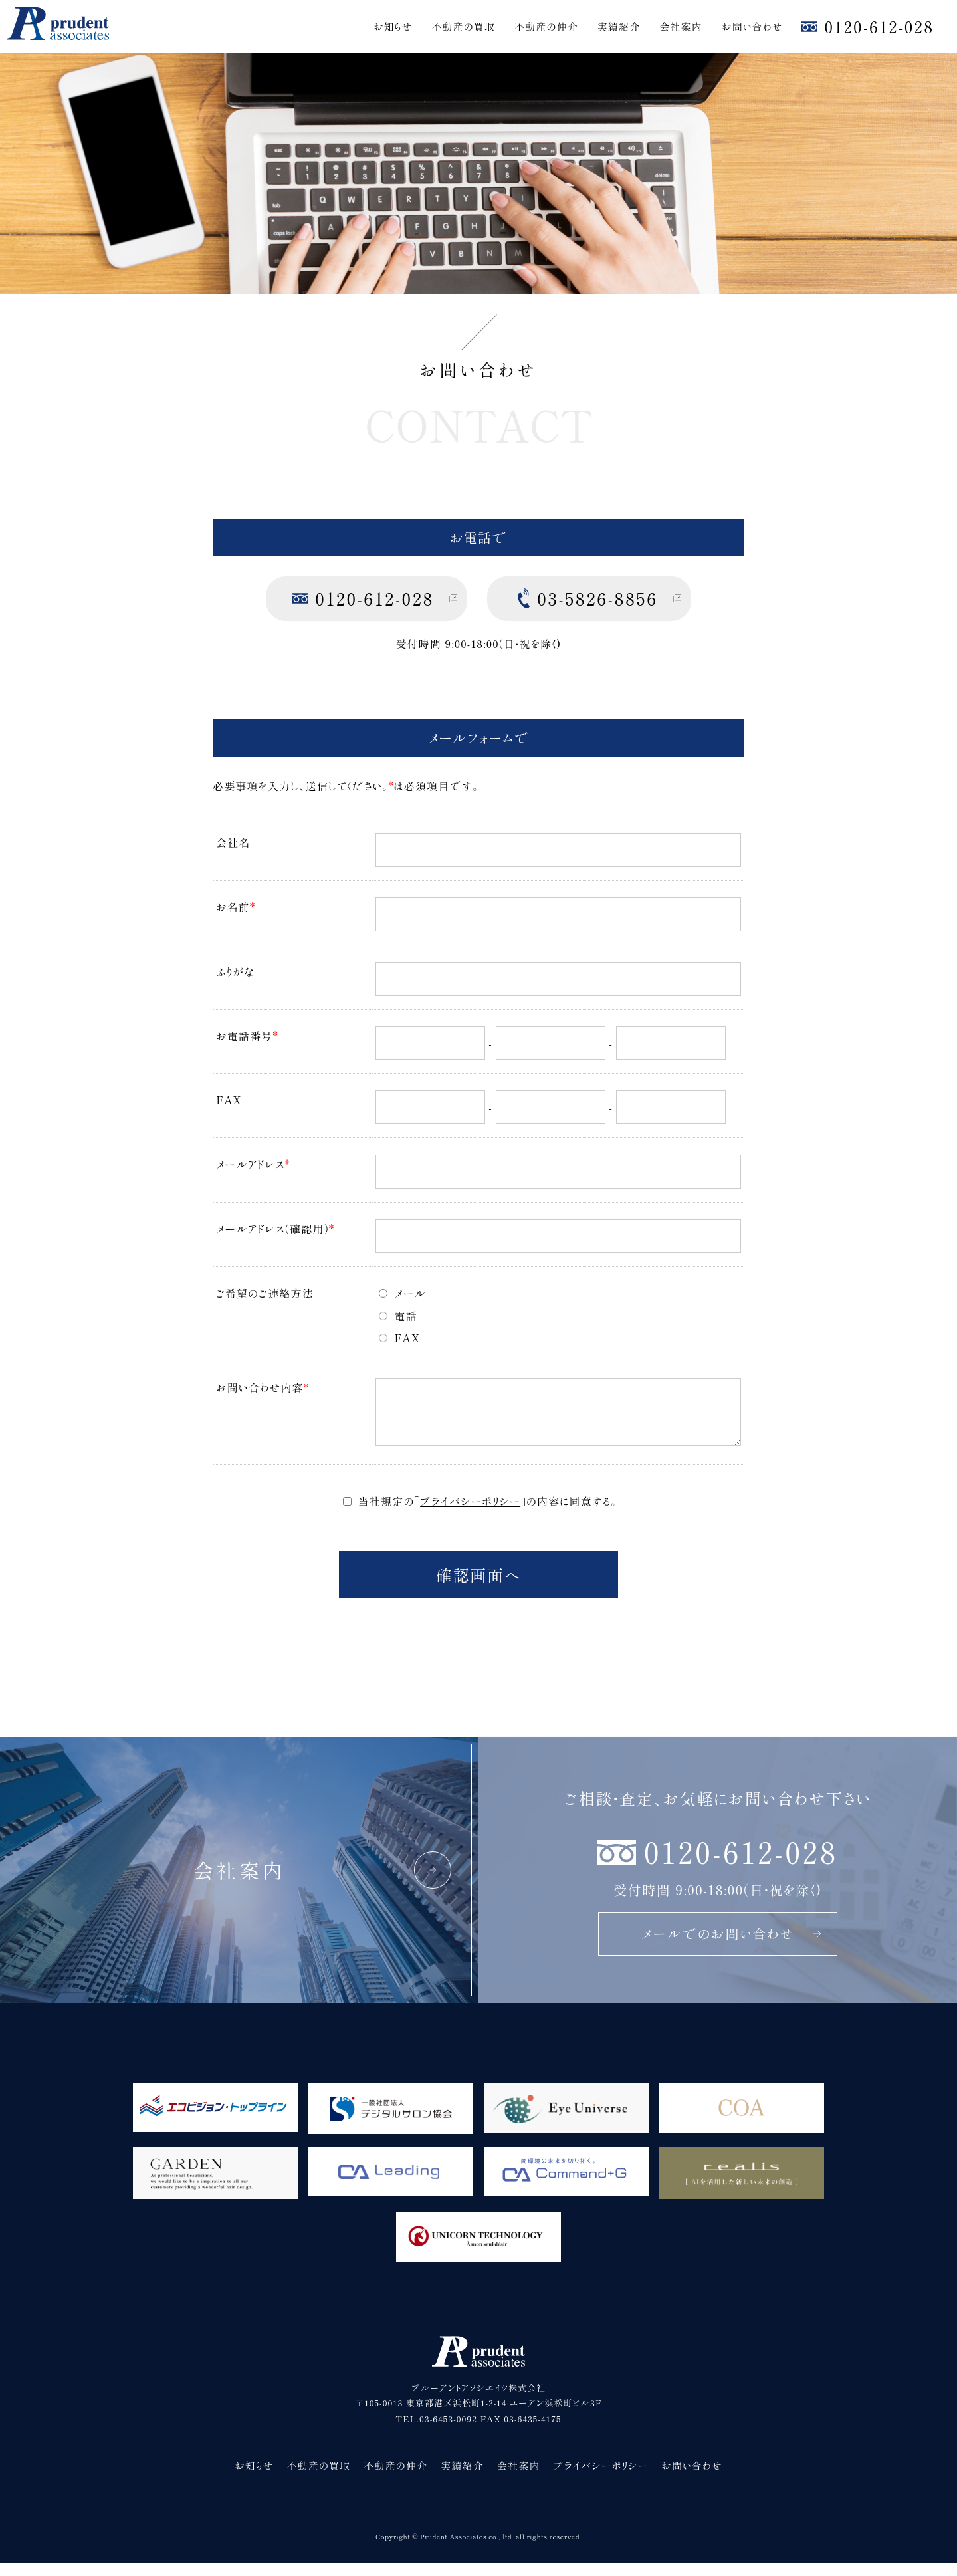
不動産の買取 (463, 26)
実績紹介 (619, 26)
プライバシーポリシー (470, 1514)
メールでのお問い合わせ (732, 1946)
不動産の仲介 (546, 26)
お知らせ (393, 26)
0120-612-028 (879, 26)
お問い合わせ (752, 26)
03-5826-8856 (597, 598)
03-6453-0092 (448, 2432)
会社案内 (680, 26)
